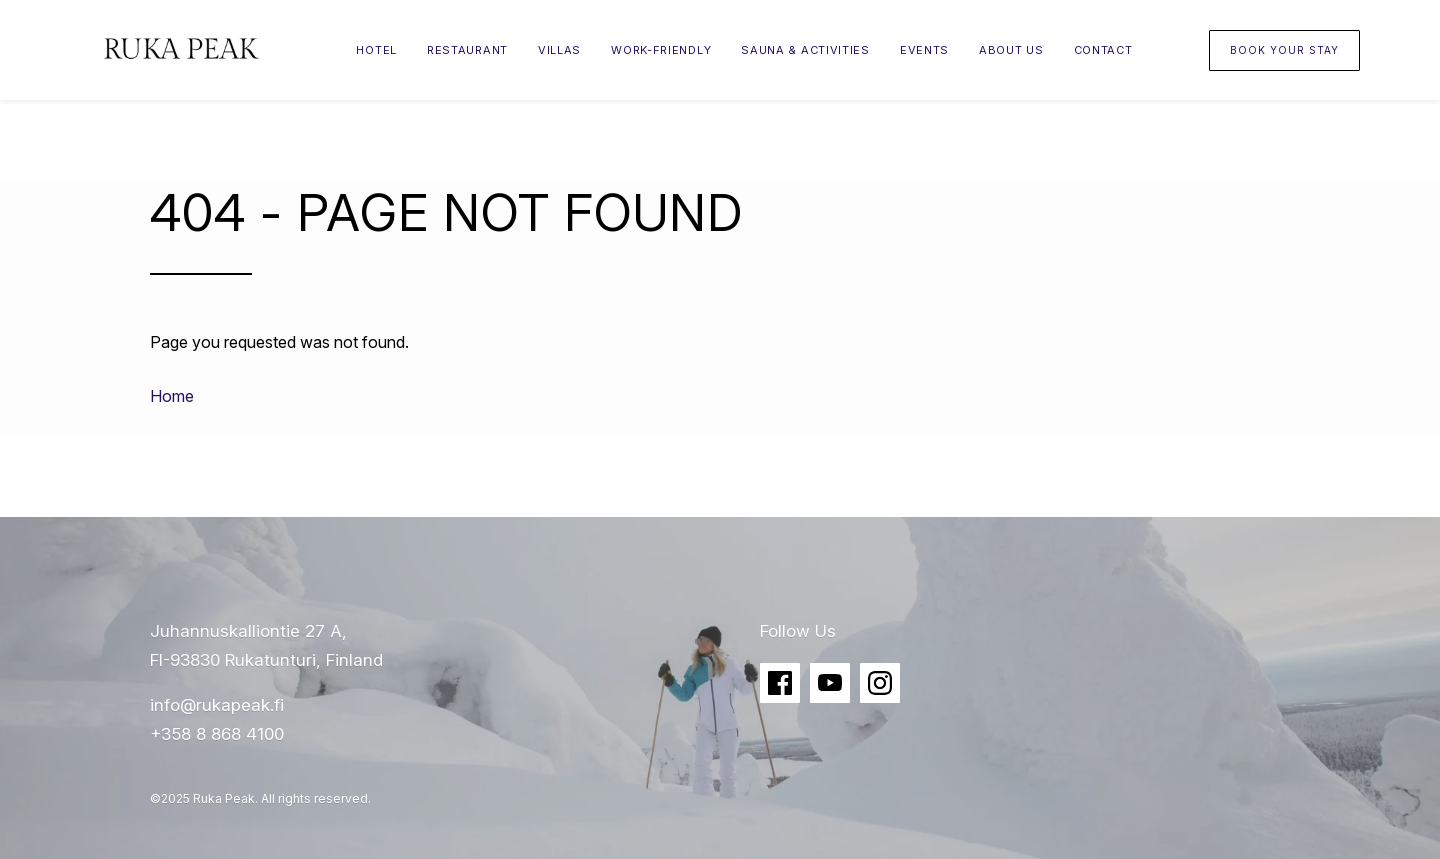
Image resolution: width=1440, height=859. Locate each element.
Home (172, 396)
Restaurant (467, 50)
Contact (1103, 50)
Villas (559, 50)
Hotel (376, 50)
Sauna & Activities (805, 50)
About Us (1011, 50)
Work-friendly (661, 50)
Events (924, 50)
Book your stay (1284, 50)
